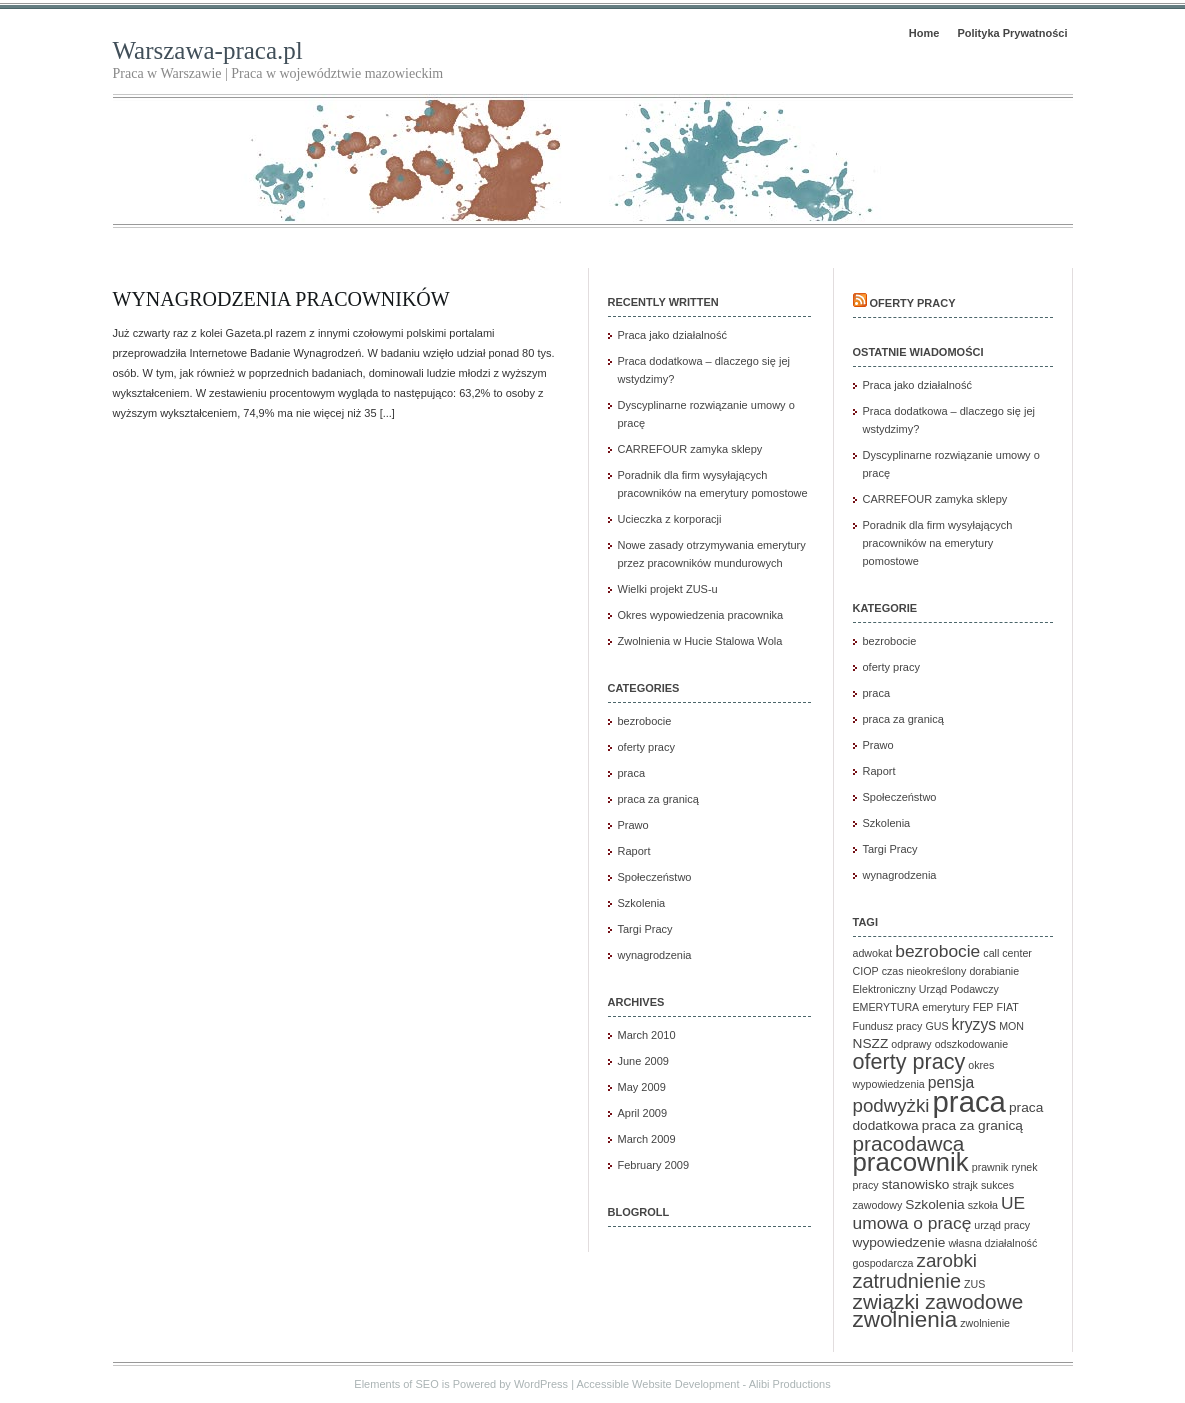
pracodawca (909, 1143)
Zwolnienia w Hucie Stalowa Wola (700, 641)
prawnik (990, 1167)
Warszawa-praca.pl (208, 50)
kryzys (974, 1024)
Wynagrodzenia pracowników (281, 299)
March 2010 (647, 1035)
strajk (964, 1185)
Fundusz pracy (888, 1026)
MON (1011, 1026)
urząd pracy (1002, 1225)
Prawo (633, 825)
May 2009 (642, 1087)
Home (924, 33)
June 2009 (643, 1061)
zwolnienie (985, 1323)
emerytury (945, 1007)
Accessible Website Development (657, 1384)
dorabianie (994, 971)
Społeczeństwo (655, 877)
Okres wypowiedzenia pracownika (701, 615)
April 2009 (643, 1113)
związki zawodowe (938, 1301)
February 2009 (654, 1165)
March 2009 (647, 1139)
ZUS (974, 1284)
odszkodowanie (971, 1044)
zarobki (947, 1260)
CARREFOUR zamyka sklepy (690, 449)
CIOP (866, 971)
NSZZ (871, 1043)
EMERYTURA (886, 1007)
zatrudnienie (907, 1281)
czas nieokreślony (924, 971)
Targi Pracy (645, 929)
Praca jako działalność (672, 335)
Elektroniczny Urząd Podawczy (926, 989)
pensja (951, 1082)
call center (1007, 953)
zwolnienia (905, 1319)
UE (1013, 1203)
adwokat (873, 953)
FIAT (1008, 1007)
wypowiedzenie (899, 1242)
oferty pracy (646, 747)
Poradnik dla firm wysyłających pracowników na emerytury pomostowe (938, 543)
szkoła (983, 1205)
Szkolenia (642, 903)
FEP (983, 1007)
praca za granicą (658, 799)
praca (632, 773)
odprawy (911, 1044)
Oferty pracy (913, 303)
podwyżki (891, 1105)
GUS (936, 1026)
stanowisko (916, 1184)
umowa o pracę (912, 1223)
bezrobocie (645, 721)
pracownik (911, 1162)
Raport (634, 851)
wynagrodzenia (655, 955)
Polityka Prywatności (1012, 33)
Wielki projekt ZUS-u (668, 589)
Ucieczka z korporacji (670, 519)
